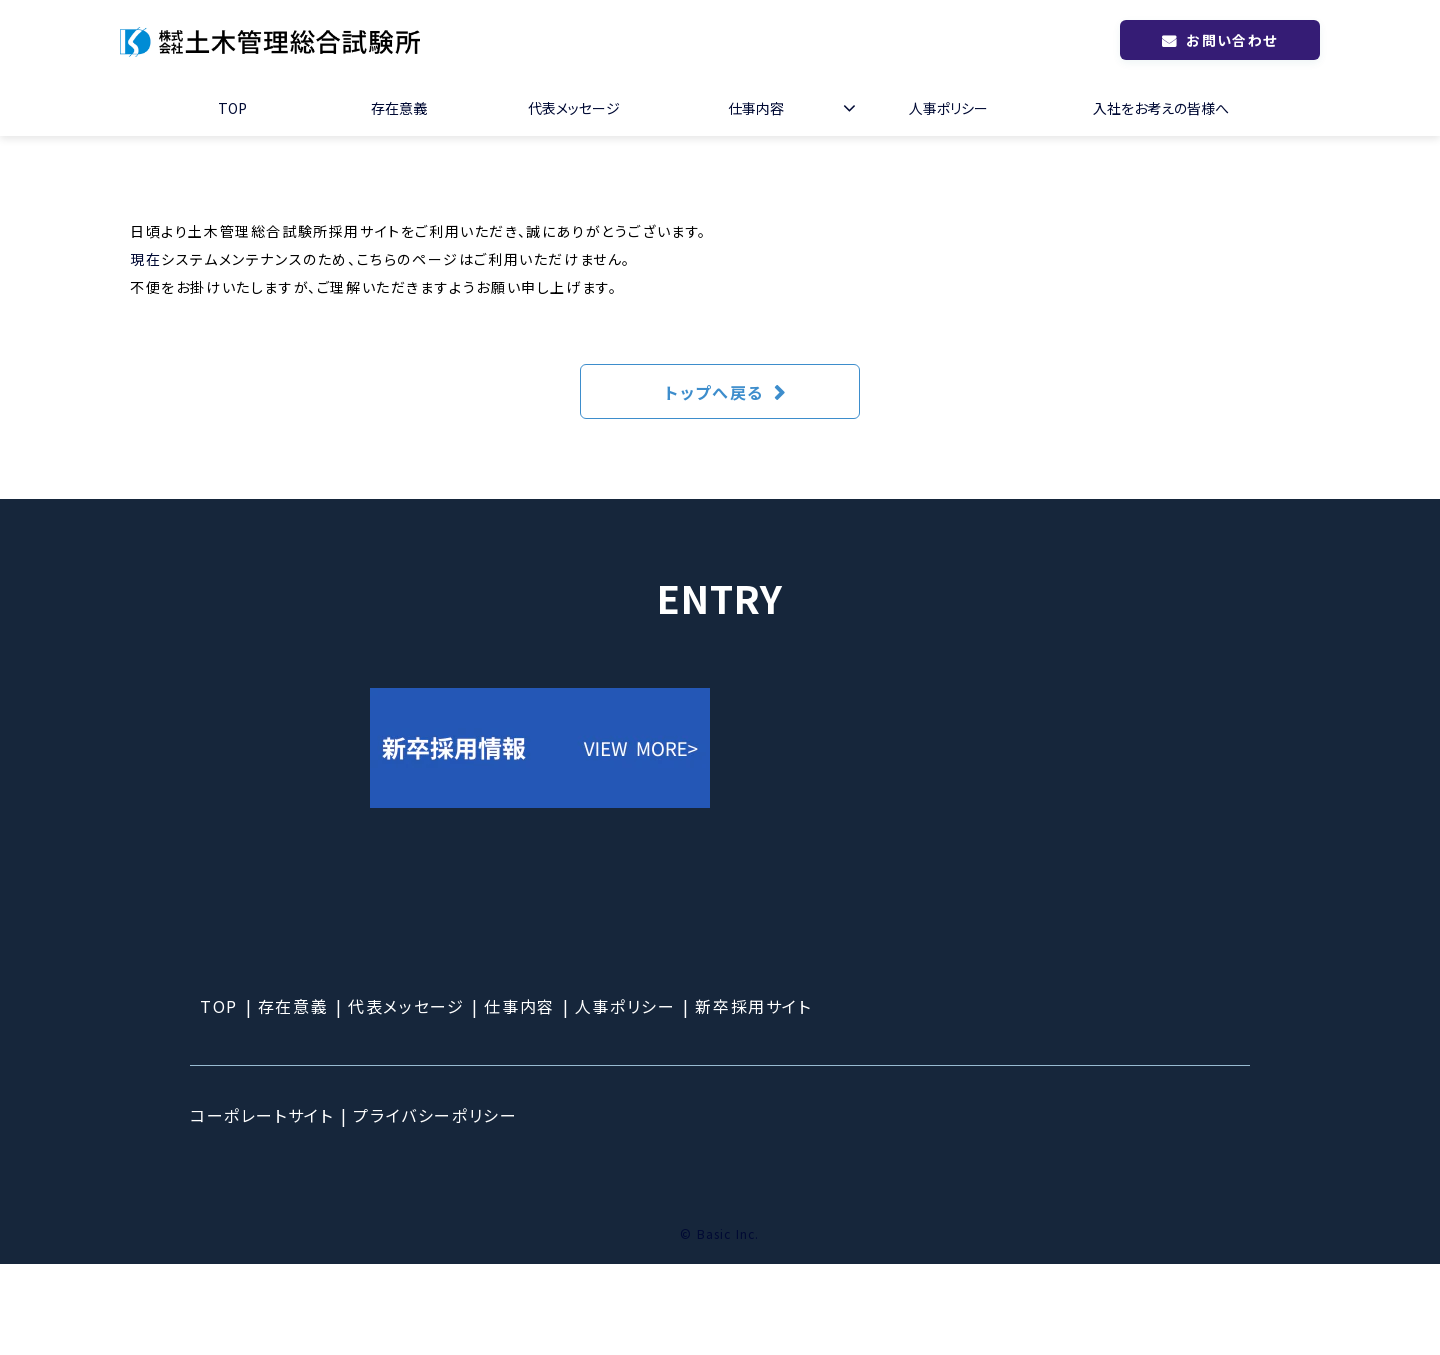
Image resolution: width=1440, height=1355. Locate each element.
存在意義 (399, 108)
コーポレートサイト (261, 1206)
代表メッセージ (574, 108)
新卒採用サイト (753, 1097)
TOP (232, 108)
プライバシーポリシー (435, 1206)
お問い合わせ (1231, 40)
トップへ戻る (714, 392)
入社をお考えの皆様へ (1161, 108)
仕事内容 (756, 108)
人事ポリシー (948, 108)
